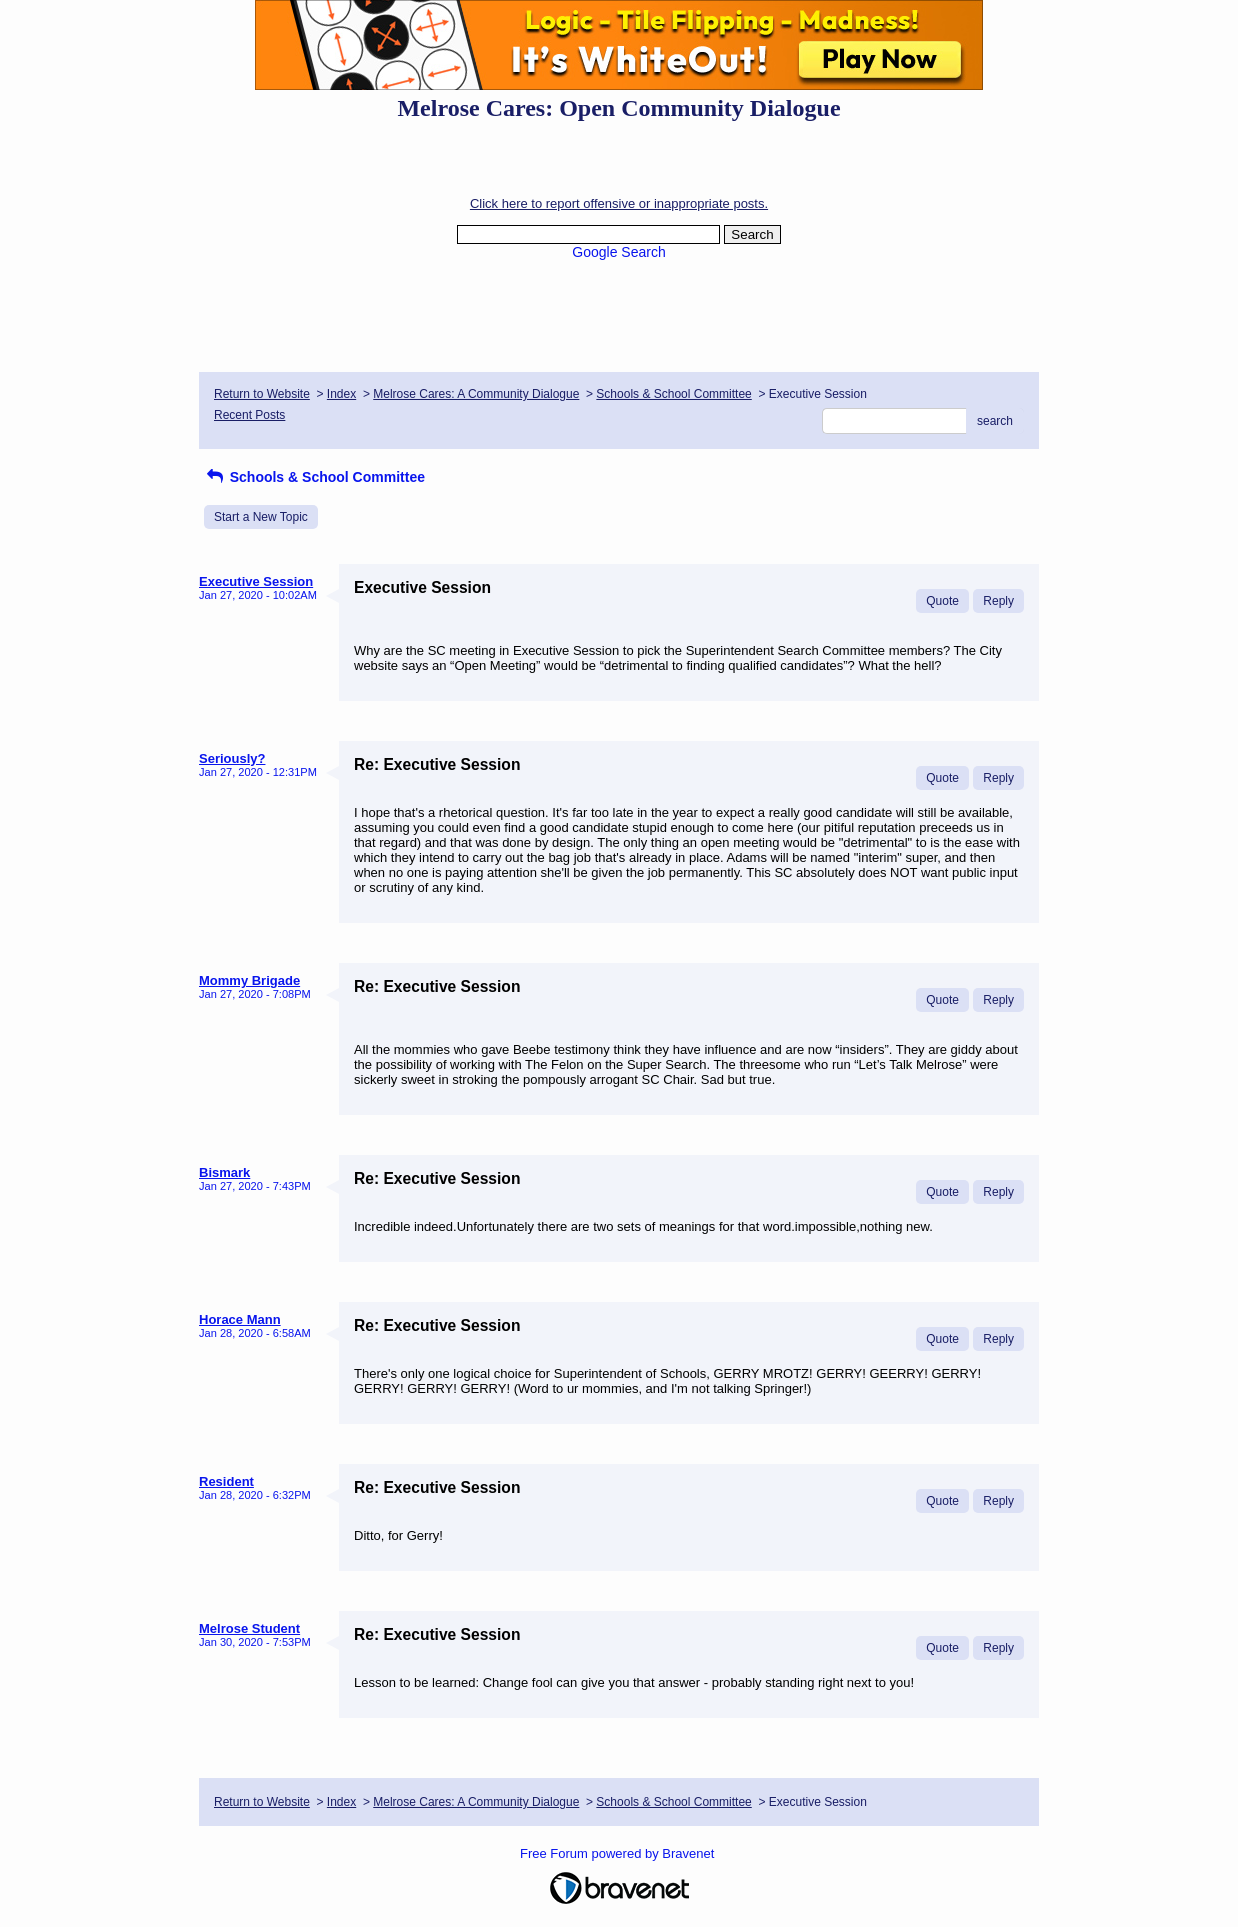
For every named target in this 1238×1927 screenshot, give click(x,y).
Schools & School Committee (673, 394)
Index (341, 394)
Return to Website (262, 394)
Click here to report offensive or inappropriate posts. (619, 203)
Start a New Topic (261, 517)
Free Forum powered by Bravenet (619, 1853)
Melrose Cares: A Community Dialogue (476, 394)
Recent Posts (249, 415)
